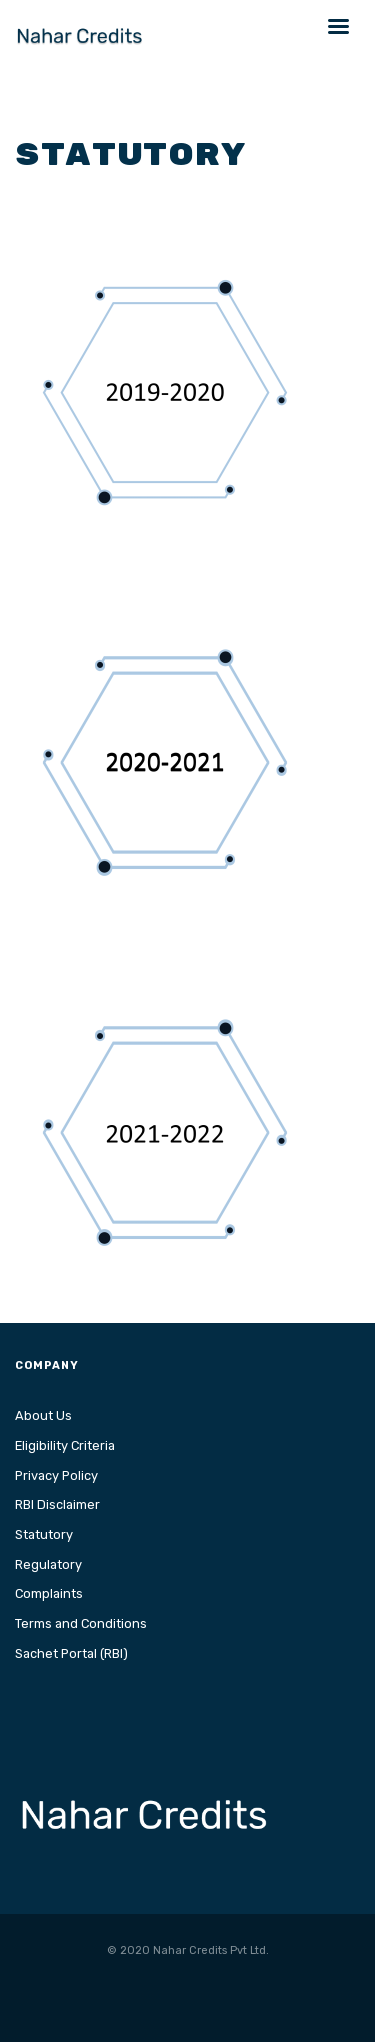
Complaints (49, 1593)
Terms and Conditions (81, 1623)
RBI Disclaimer (57, 1504)
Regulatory (48, 1564)
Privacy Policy (56, 1475)
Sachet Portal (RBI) (71, 1653)
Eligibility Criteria (65, 1445)
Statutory (44, 1534)
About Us (43, 1415)
